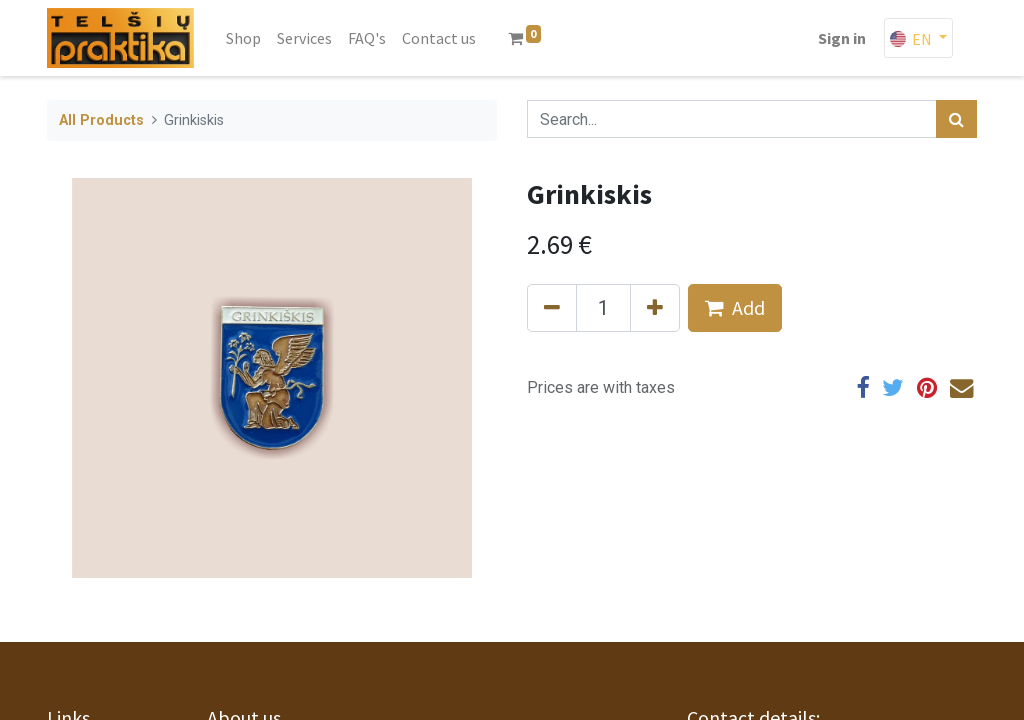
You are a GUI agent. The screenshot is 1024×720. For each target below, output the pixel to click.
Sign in (842, 38)
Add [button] (735, 307)
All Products (101, 120)
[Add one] (655, 308)
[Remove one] (552, 308)
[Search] (956, 119)
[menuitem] (243, 38)
